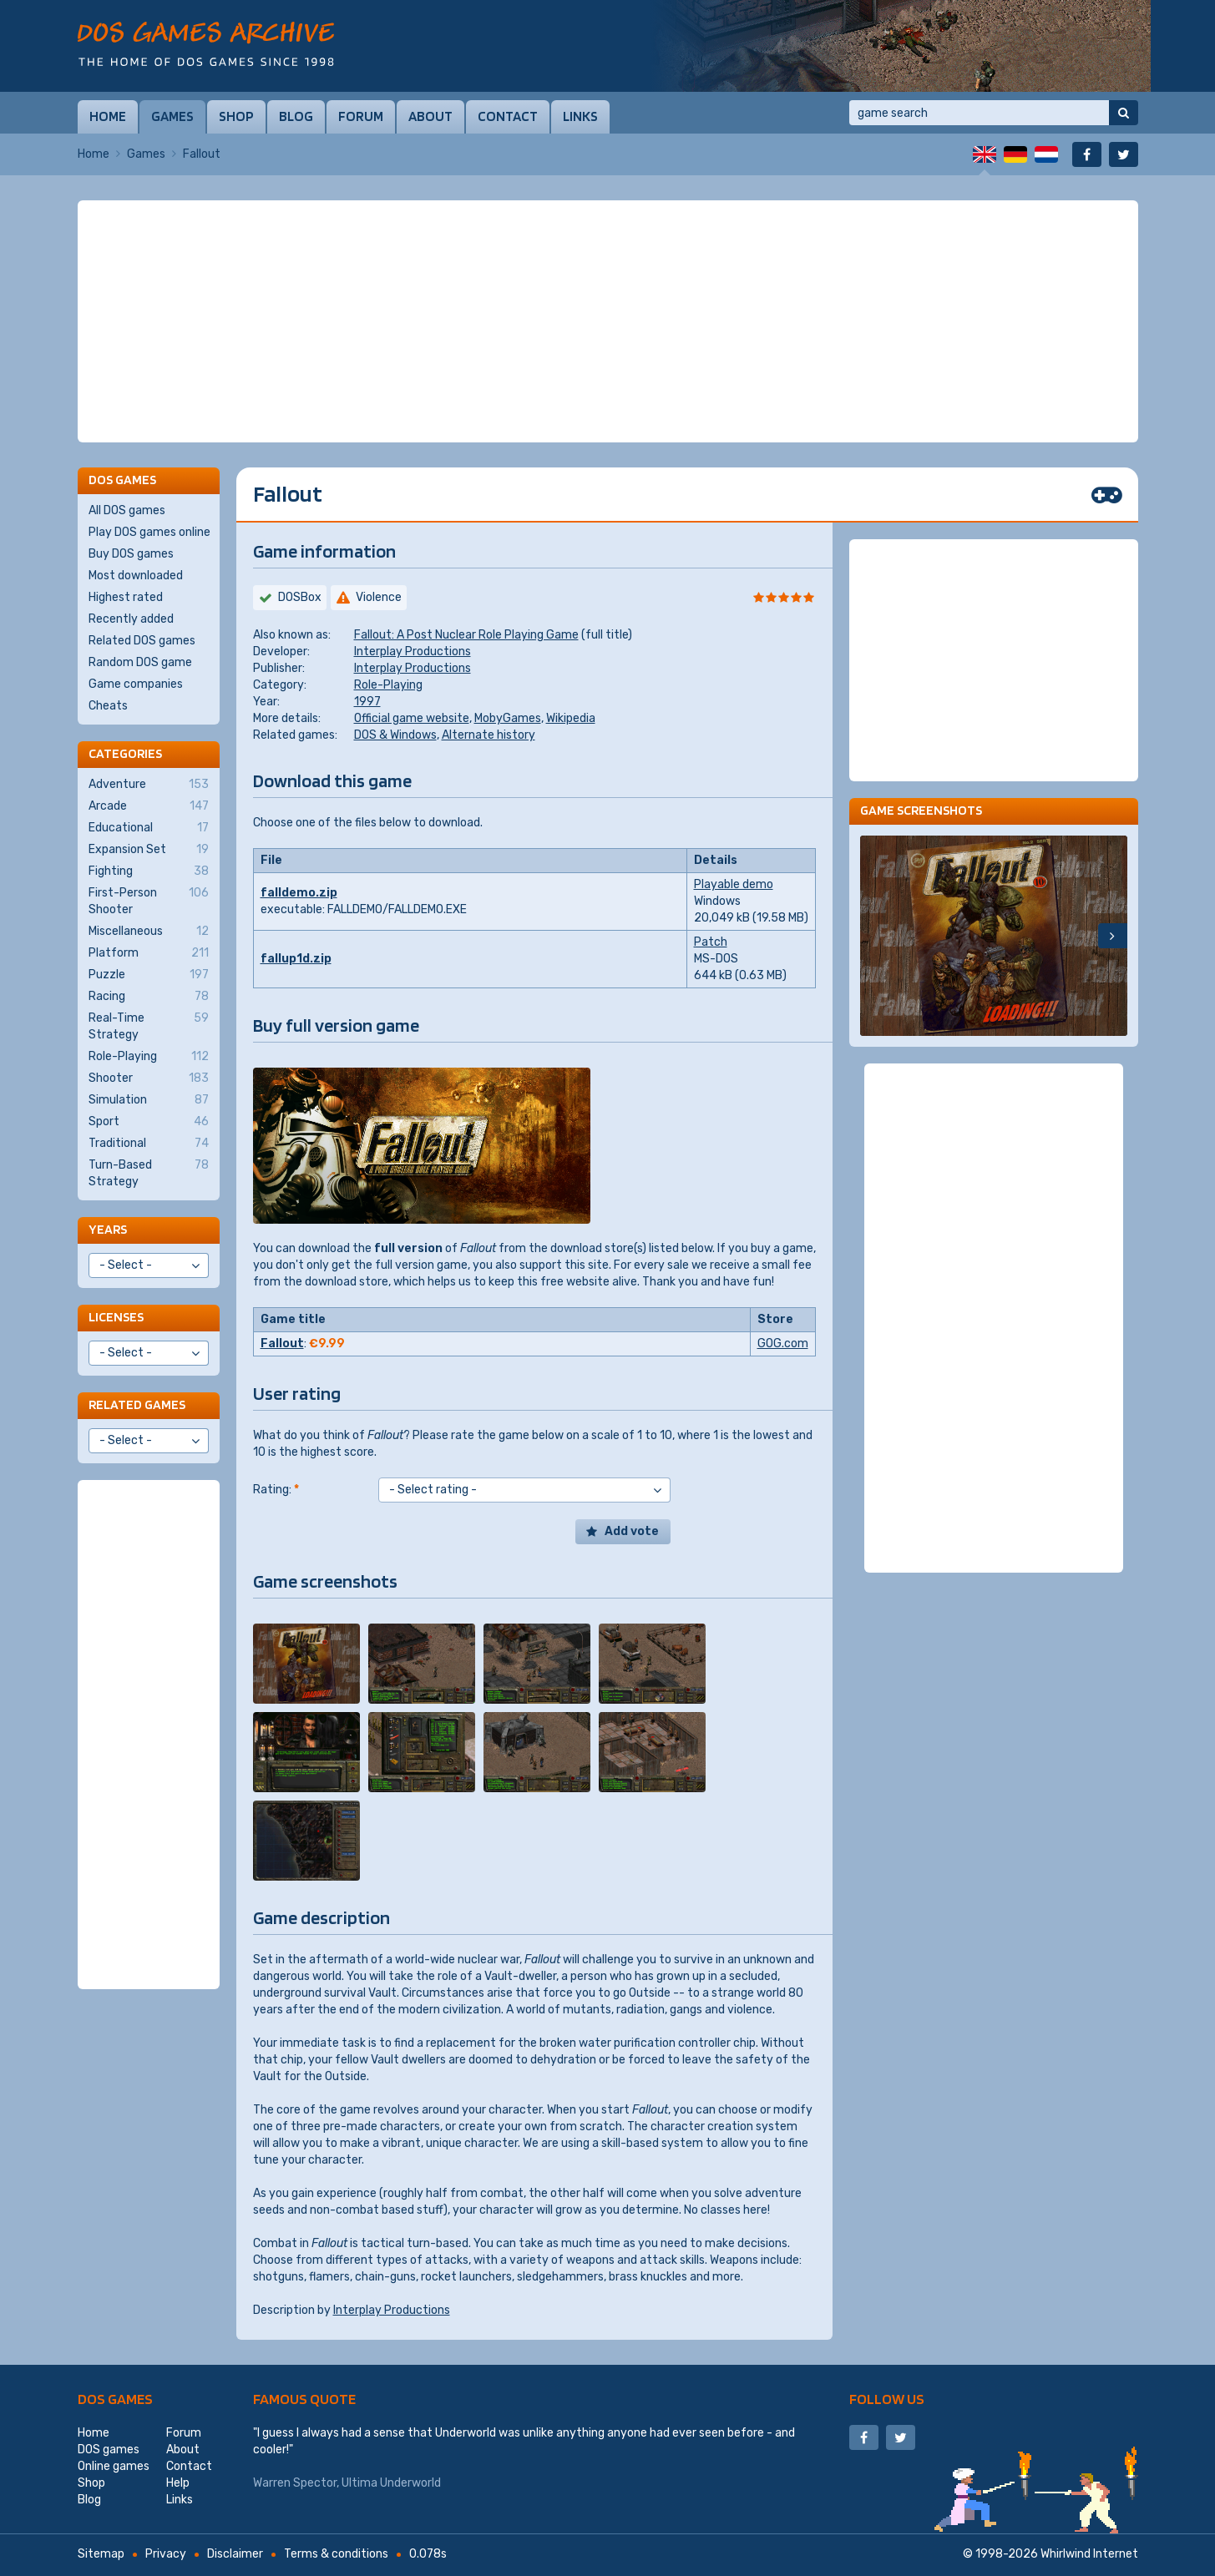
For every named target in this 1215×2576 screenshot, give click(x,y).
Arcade (149, 806)
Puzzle (149, 975)
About (430, 116)
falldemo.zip (299, 893)
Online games (113, 2466)
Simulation (149, 1100)
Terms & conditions (336, 2554)
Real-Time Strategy (149, 1026)
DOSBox (299, 597)
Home (107, 116)
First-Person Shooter (149, 901)
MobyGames (507, 718)
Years (108, 1229)
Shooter (149, 1078)
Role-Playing (388, 685)
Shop (236, 116)
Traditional (149, 1143)
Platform (149, 953)
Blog (296, 116)
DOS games (115, 2398)
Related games (137, 1404)
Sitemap (101, 2554)
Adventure (149, 784)
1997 (367, 702)
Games (172, 116)
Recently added (131, 619)
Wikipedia (570, 718)
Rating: (276, 1489)
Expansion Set (149, 849)
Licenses (116, 1317)
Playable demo (733, 884)
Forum (360, 116)
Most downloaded (136, 575)
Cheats (108, 706)
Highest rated (126, 597)
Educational (149, 828)
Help (178, 2483)
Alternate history (488, 735)
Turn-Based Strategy (149, 1173)
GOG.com (782, 1343)
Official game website (411, 718)
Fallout (282, 1343)
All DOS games (127, 510)
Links (580, 116)
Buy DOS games (131, 554)
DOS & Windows (395, 735)
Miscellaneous (149, 931)
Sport (149, 1122)
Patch (710, 942)
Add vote (632, 1531)
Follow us (886, 2398)
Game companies (136, 684)
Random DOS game (140, 662)
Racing (149, 996)
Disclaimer (235, 2554)
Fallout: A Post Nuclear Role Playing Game (466, 635)
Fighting (149, 871)
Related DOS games (142, 641)
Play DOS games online (149, 532)
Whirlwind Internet (1089, 2554)
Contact (508, 116)
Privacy (165, 2554)
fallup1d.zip (296, 959)
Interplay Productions (412, 651)
